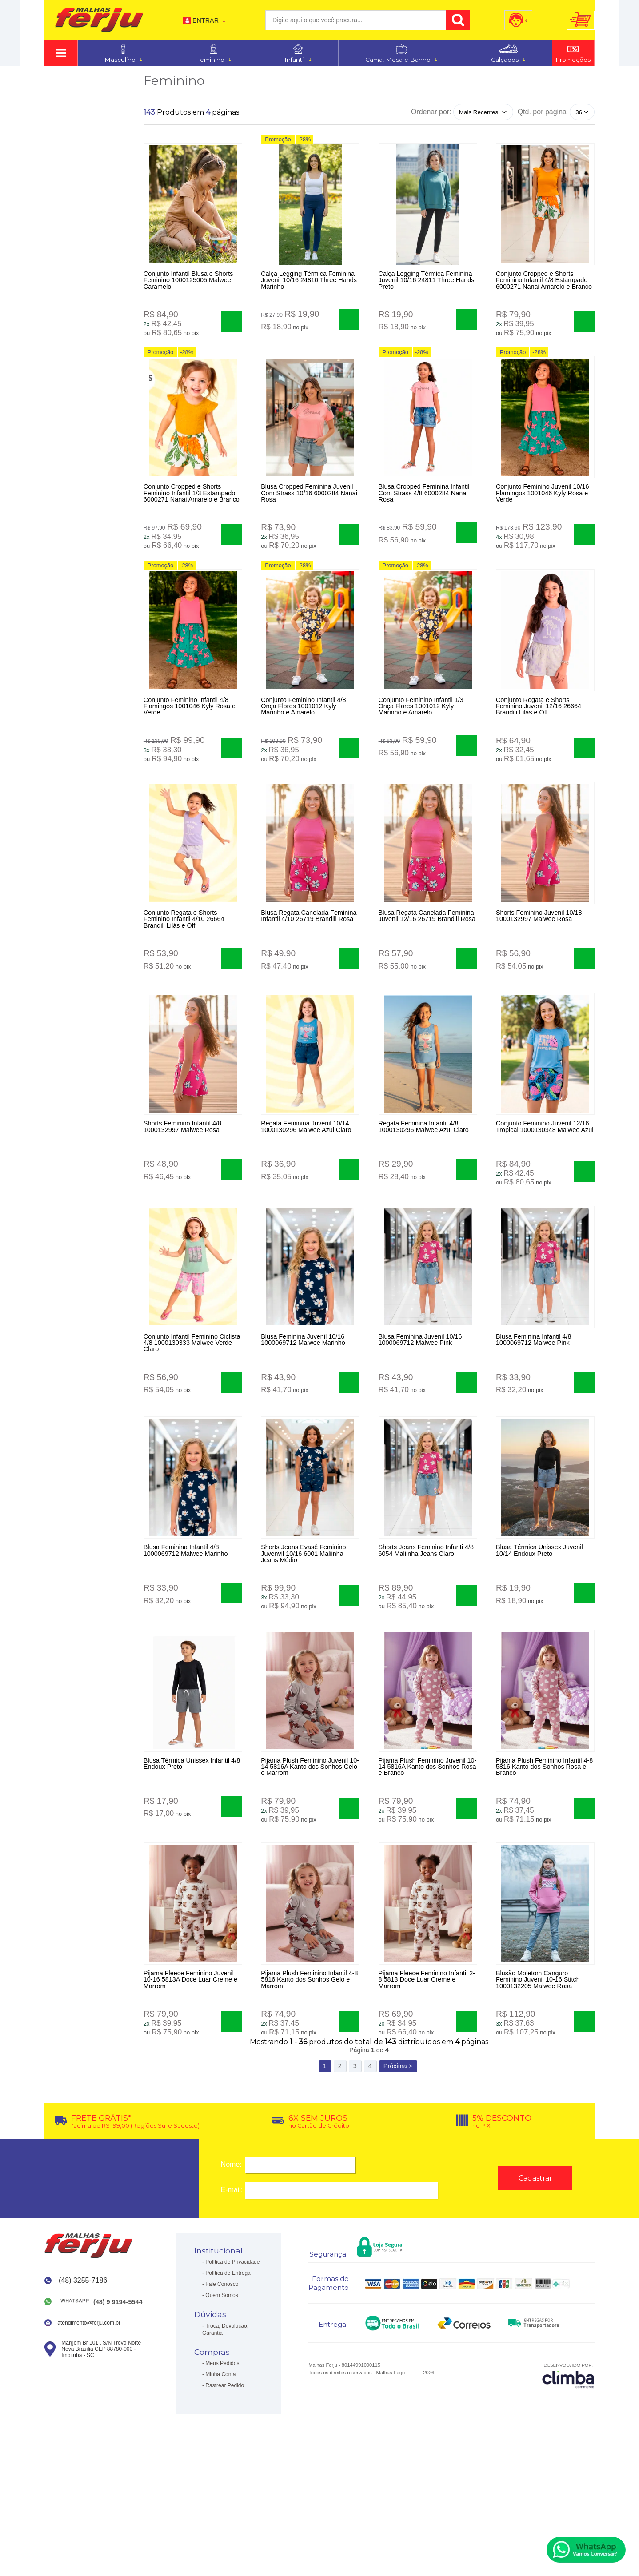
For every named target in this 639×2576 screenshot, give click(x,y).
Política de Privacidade (232, 2373)
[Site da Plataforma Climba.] (568, 2486)
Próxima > (397, 2176)
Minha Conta (220, 2485)
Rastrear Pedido (224, 2496)
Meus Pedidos (222, 2474)
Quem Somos (221, 2406)
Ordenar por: (431, 112)
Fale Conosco (221, 2395)
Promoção (278, 143)
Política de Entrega (227, 2384)
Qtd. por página (542, 112)
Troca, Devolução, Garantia (225, 2440)
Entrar (205, 20)
